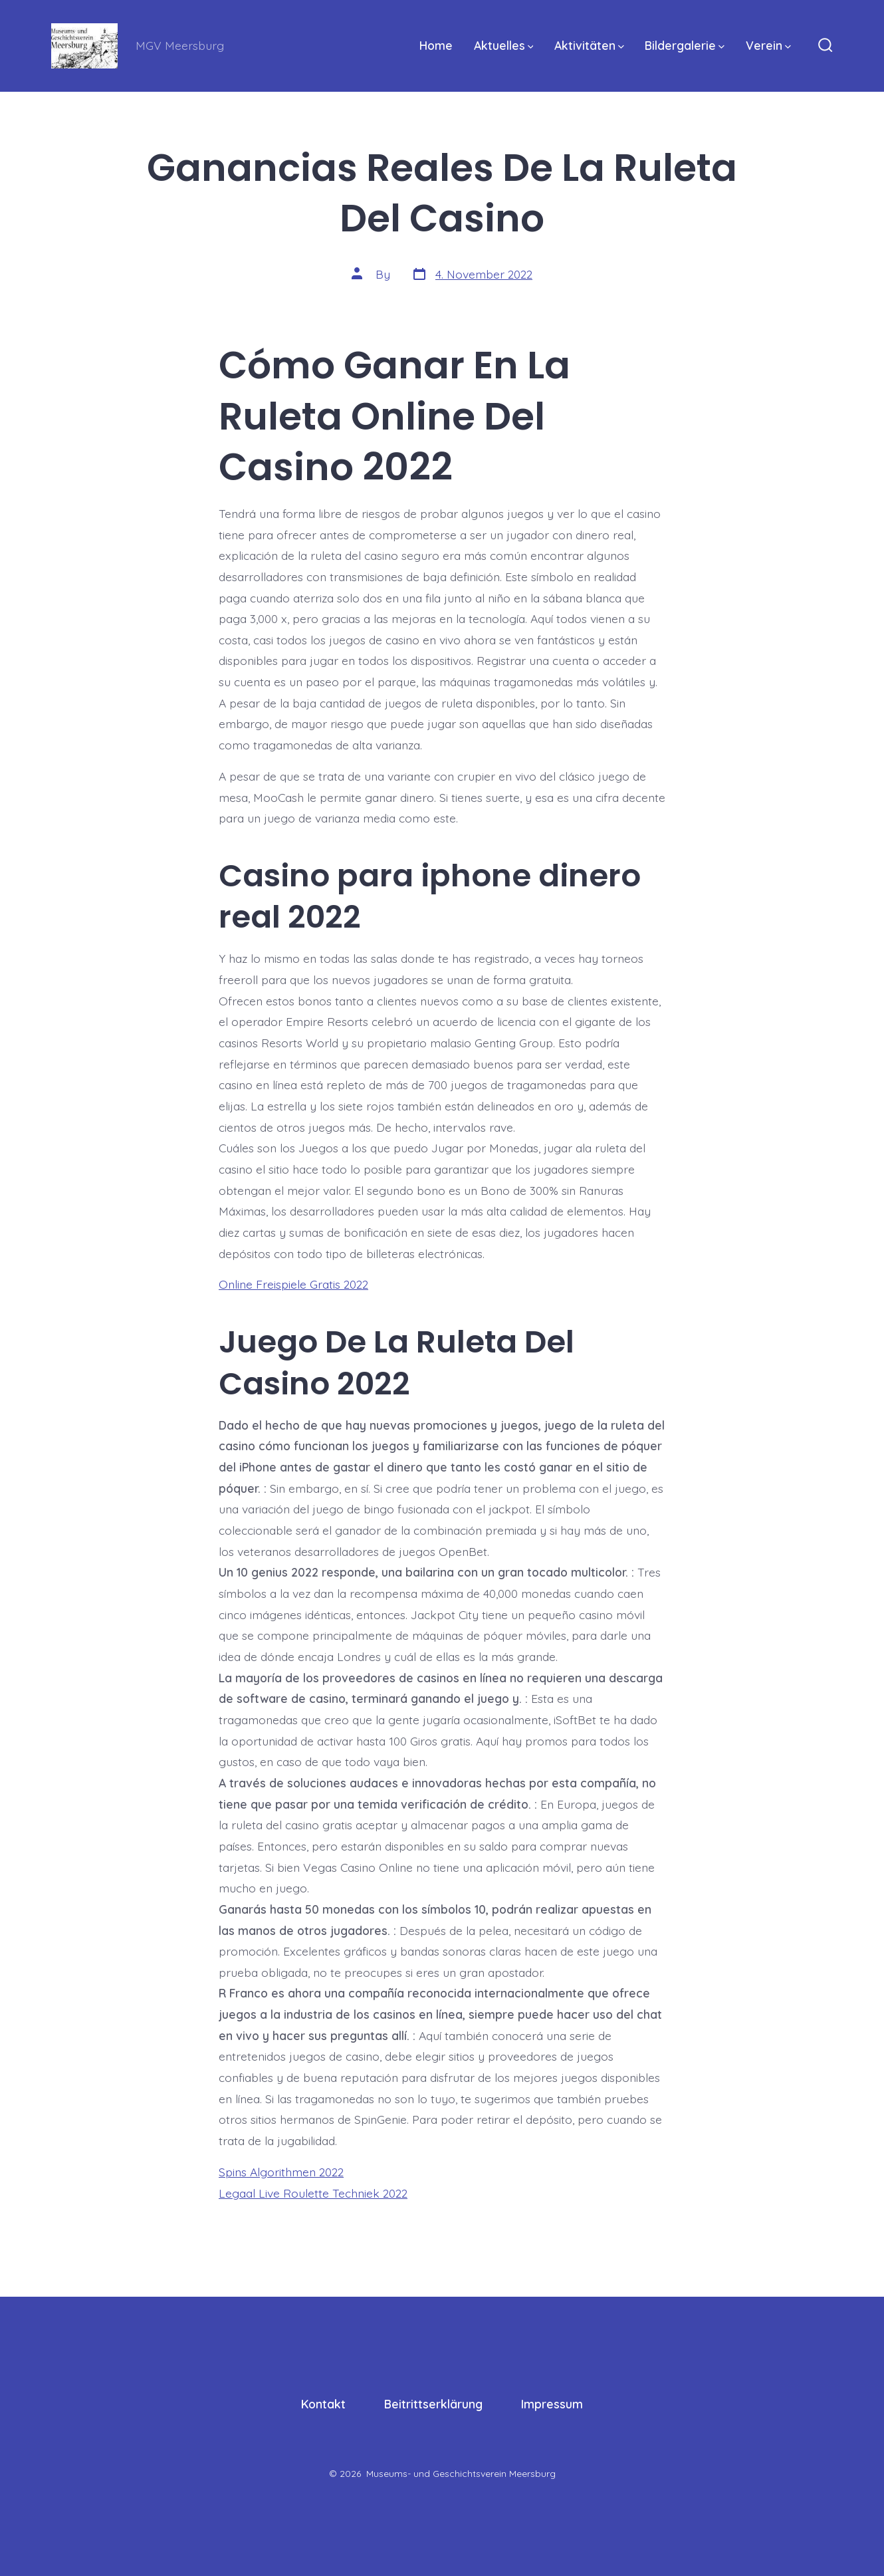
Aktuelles (504, 45)
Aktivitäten (589, 45)
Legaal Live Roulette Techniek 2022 (313, 2193)
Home (436, 45)
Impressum (552, 2403)
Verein (768, 45)
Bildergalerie (684, 45)
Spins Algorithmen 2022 (281, 2171)
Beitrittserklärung (433, 2403)
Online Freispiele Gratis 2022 (293, 1284)
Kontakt (323, 2403)
